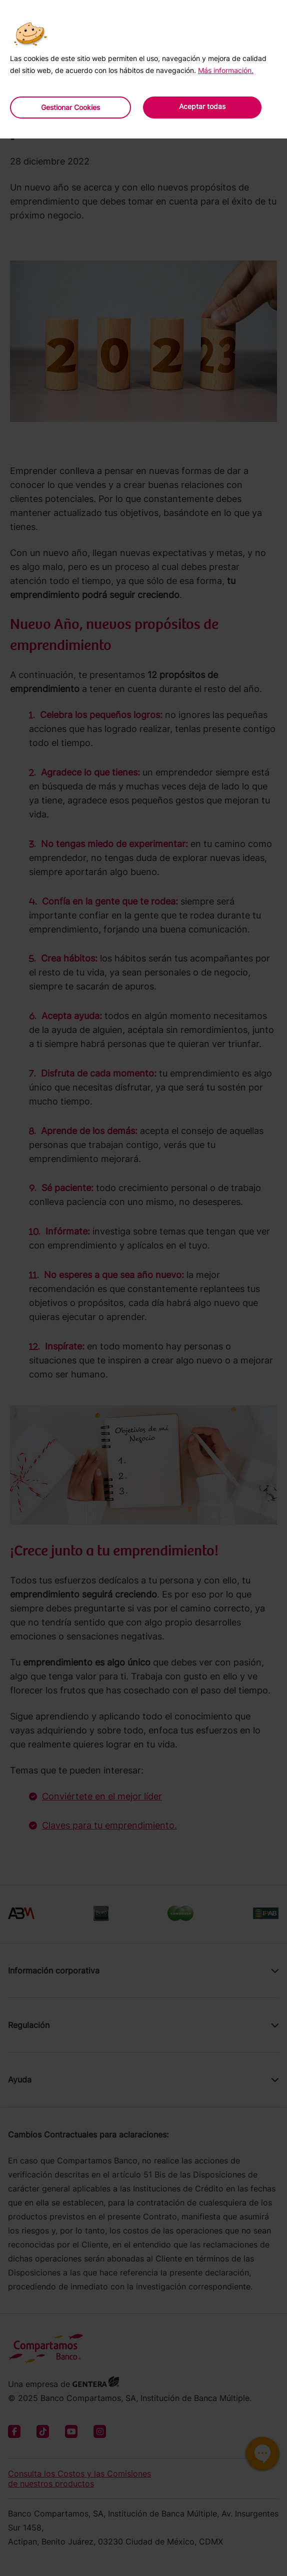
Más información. (226, 70)
